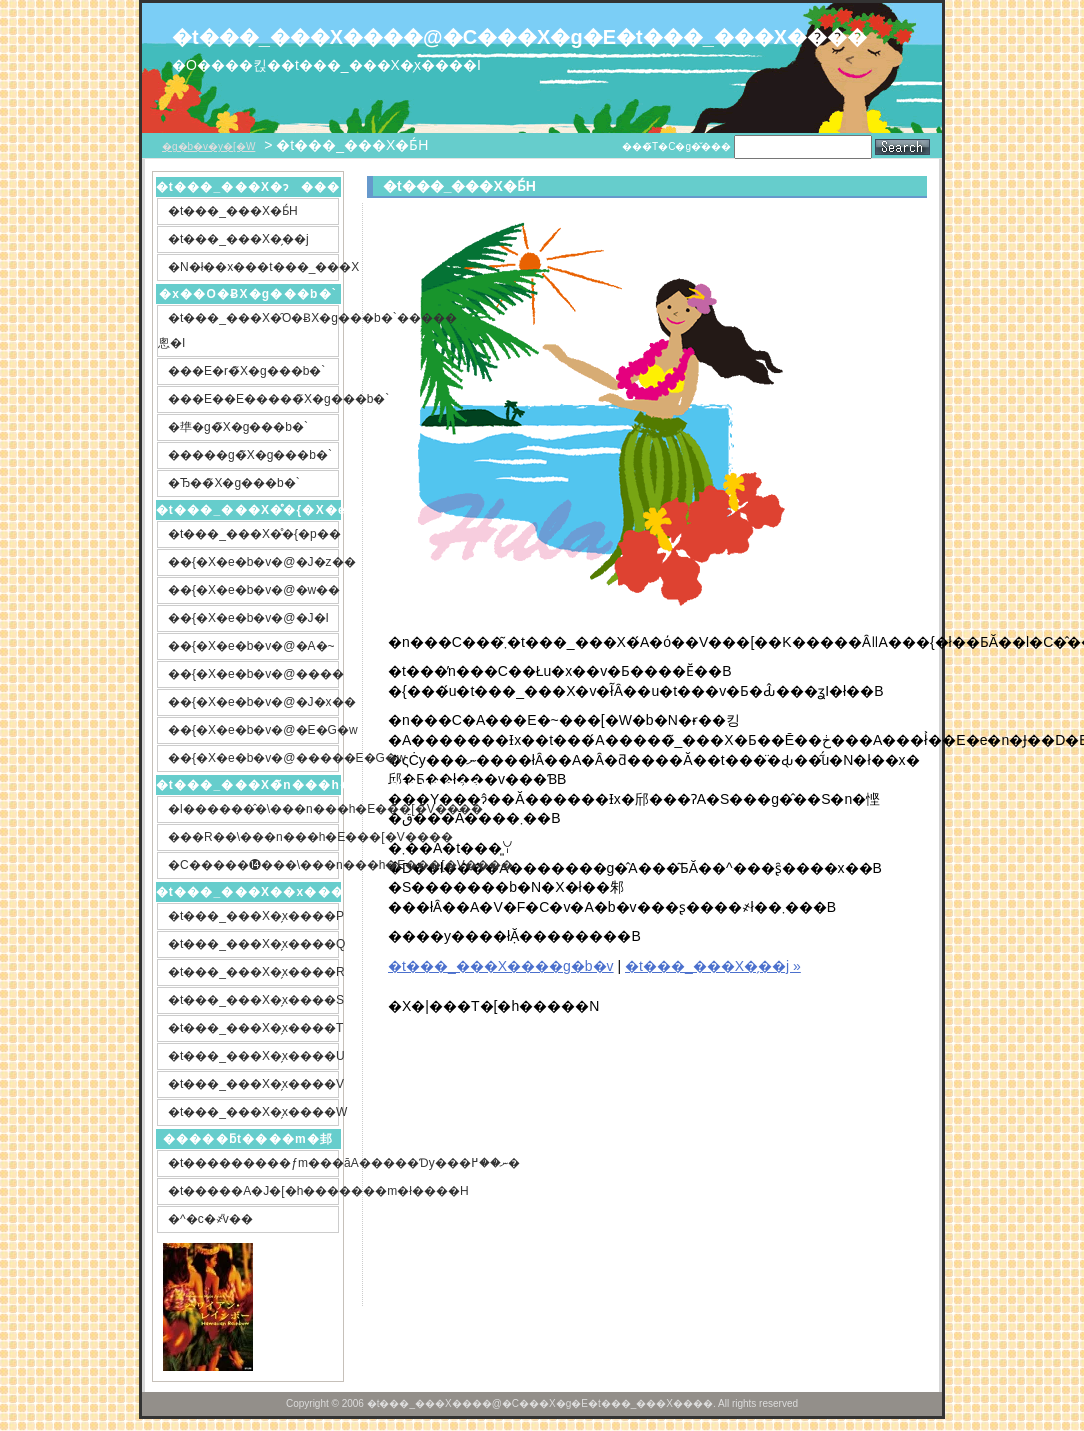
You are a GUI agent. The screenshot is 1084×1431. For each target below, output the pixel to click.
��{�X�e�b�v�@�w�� (253, 590)
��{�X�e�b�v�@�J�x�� (253, 702)
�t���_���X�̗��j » (713, 966)
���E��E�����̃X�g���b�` (253, 399)
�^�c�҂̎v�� (210, 1219)
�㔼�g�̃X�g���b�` (238, 427)
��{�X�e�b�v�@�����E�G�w (253, 758)
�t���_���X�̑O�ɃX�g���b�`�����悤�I (248, 330)
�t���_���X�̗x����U (253, 1056)
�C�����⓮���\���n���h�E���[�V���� (253, 865)
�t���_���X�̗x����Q (253, 944)
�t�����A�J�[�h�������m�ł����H (253, 1191)
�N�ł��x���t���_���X (253, 267)
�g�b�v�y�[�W (208, 146)
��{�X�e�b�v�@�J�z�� (253, 562)
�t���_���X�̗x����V (253, 1084)
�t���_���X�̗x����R (253, 972)
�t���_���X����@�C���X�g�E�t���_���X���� (472, 37)
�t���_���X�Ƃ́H (233, 211)
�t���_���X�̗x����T (253, 1028)
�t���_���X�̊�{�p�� (253, 534)
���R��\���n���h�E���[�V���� (253, 837)
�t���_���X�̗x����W (253, 1112)
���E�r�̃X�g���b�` (246, 371)
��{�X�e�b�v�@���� (253, 674)
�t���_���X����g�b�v (501, 966)
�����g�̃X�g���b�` (250, 455)
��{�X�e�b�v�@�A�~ (251, 646)
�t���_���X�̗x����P (253, 916)
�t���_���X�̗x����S (253, 1000)
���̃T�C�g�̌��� (676, 146)
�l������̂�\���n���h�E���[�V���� (253, 809)
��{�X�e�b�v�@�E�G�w (253, 730)
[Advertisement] (541, 1166)
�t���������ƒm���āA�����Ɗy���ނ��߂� (253, 1163)
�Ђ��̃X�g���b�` (234, 483)
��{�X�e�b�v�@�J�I (248, 618)
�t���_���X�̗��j (238, 239)
